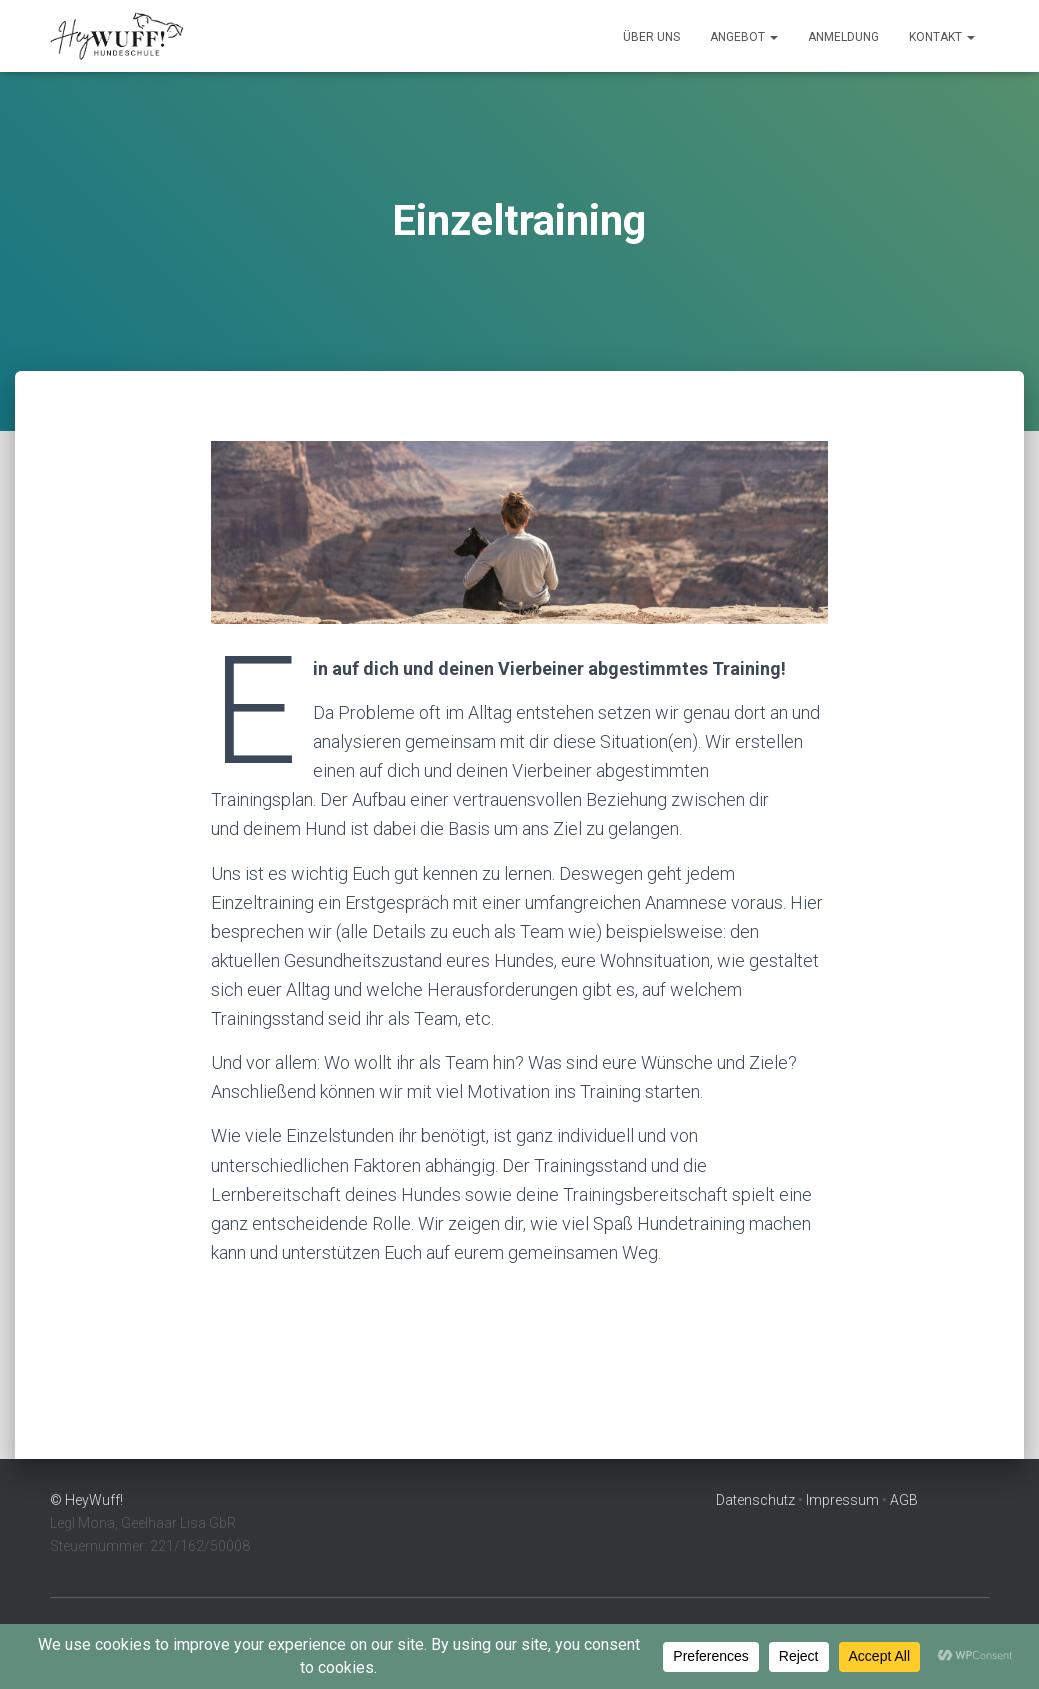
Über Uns (651, 37)
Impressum (842, 1500)
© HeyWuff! (86, 1500)
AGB (904, 1500)
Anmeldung (843, 37)
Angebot (744, 37)
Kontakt (942, 37)
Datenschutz (755, 1500)
